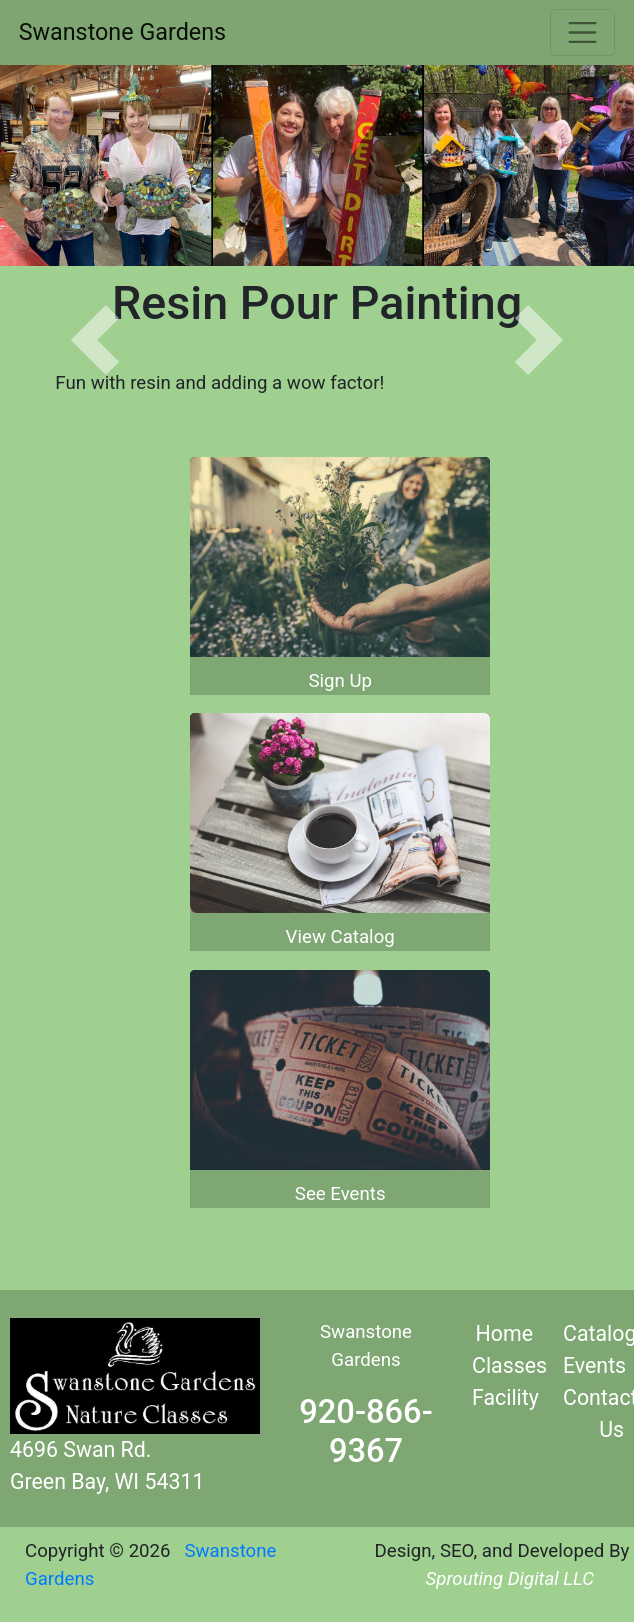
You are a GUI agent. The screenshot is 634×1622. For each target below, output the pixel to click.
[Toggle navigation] (582, 32)
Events (594, 1365)
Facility (505, 1397)
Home (504, 1333)
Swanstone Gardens (122, 32)
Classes (509, 1365)
